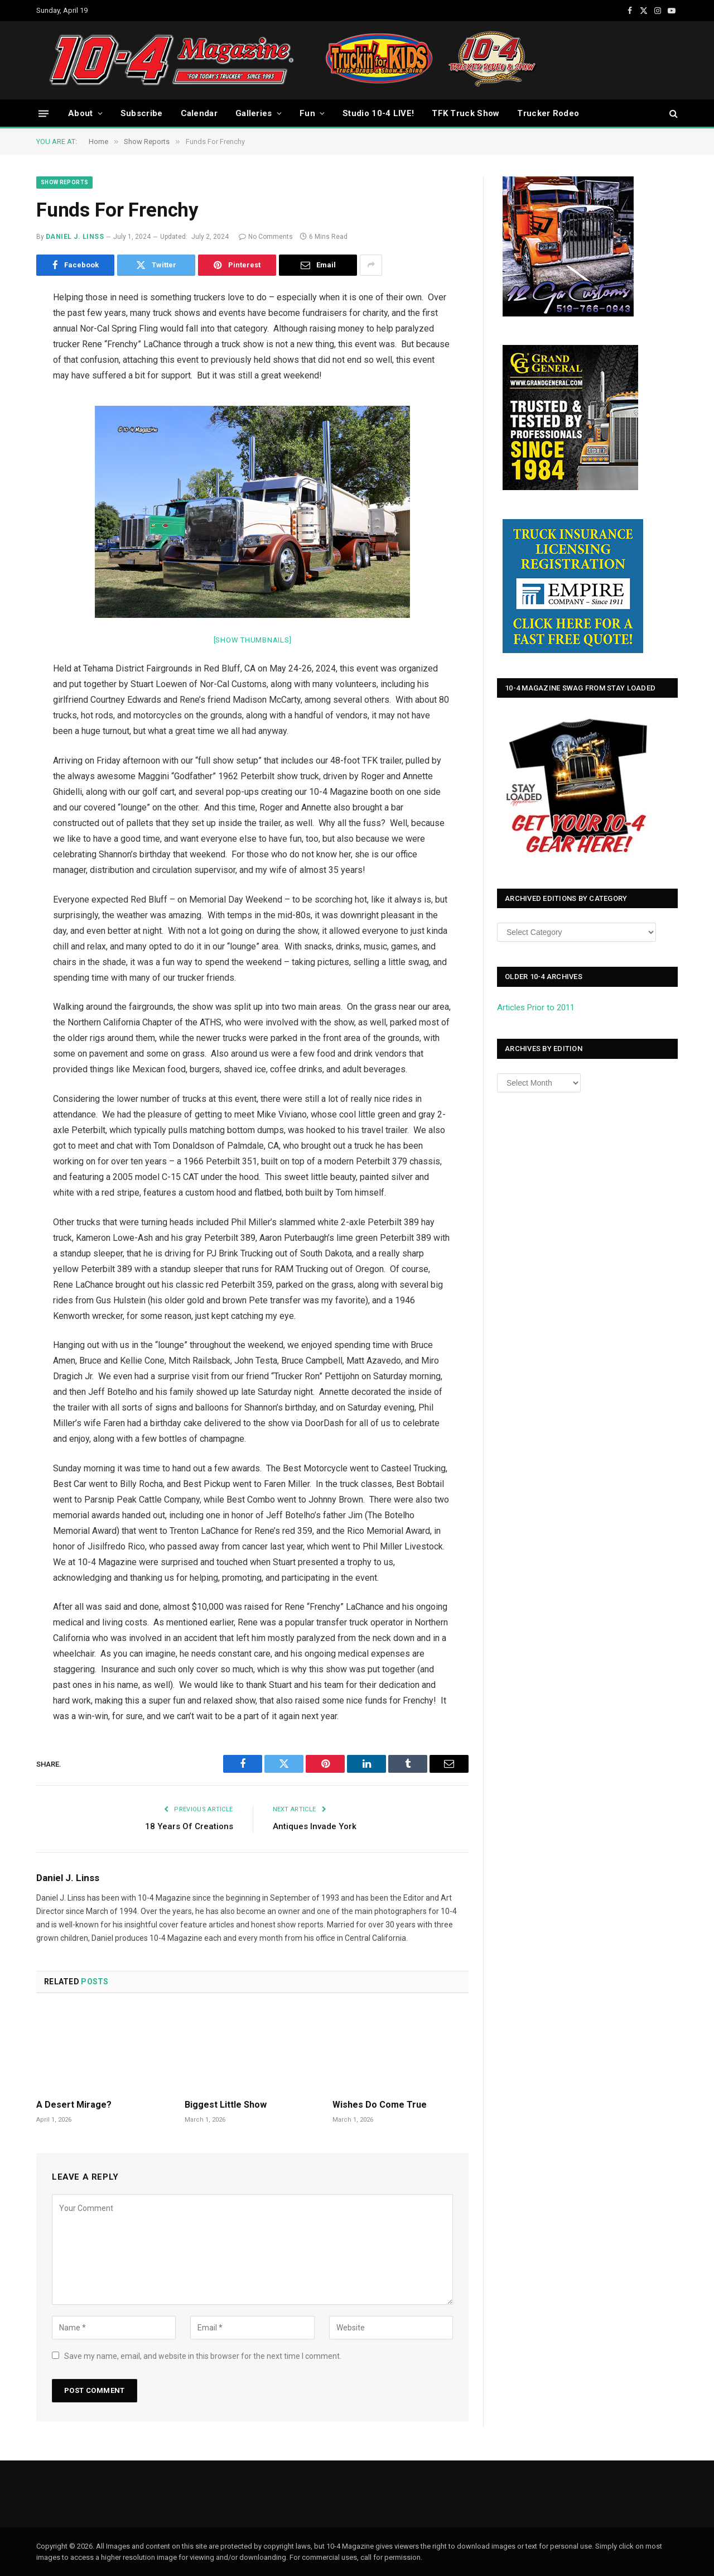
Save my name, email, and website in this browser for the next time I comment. (202, 2356)
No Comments (266, 237)
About (80, 113)
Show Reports (64, 182)
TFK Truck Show (465, 113)
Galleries (253, 113)
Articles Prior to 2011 (536, 1007)
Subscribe (141, 113)
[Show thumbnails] (253, 640)
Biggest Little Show (226, 2104)
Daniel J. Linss (75, 237)
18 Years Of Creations (189, 1826)
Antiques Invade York (314, 1826)
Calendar (199, 113)
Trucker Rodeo (548, 113)
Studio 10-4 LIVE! (378, 113)
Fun (307, 113)
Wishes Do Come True (379, 2104)
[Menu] (43, 113)
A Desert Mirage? (74, 2104)
